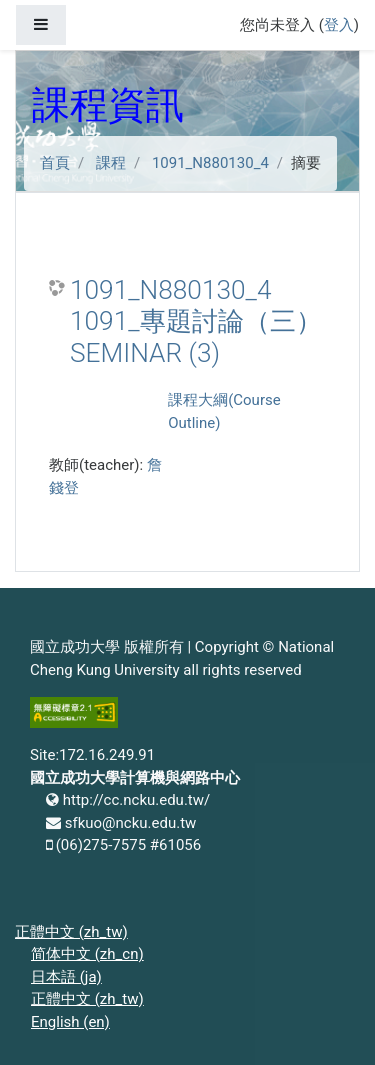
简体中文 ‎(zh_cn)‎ (87, 954)
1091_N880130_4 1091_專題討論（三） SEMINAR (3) (196, 321)
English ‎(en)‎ (70, 1022)
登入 (339, 25)
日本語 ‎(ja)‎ (66, 977)
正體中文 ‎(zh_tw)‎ (71, 932)
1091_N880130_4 (210, 163)
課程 (111, 163)
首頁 (55, 163)
